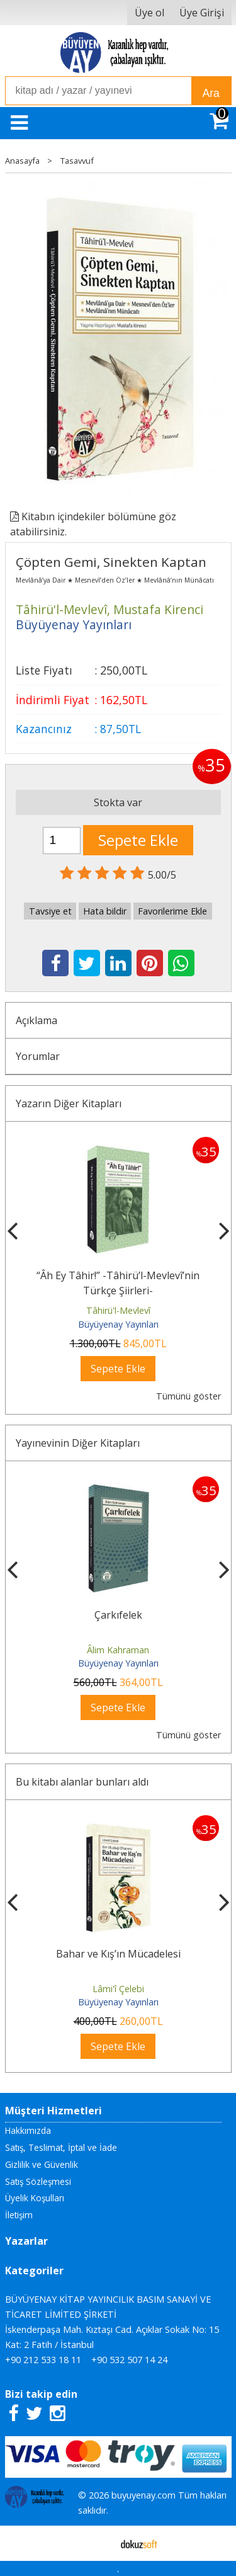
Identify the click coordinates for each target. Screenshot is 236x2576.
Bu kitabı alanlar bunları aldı (82, 1782)
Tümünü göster (188, 1396)
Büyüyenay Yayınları (118, 1324)
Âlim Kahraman (118, 1650)
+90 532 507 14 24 (129, 2360)
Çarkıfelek (118, 1615)
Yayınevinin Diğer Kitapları (78, 1443)
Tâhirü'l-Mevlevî (118, 1310)
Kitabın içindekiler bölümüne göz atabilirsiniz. (93, 524)
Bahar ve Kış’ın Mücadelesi (118, 1954)
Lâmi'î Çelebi (118, 1989)
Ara (211, 93)
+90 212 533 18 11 (43, 2360)
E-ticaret (98, 2543)
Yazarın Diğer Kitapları (68, 1103)
